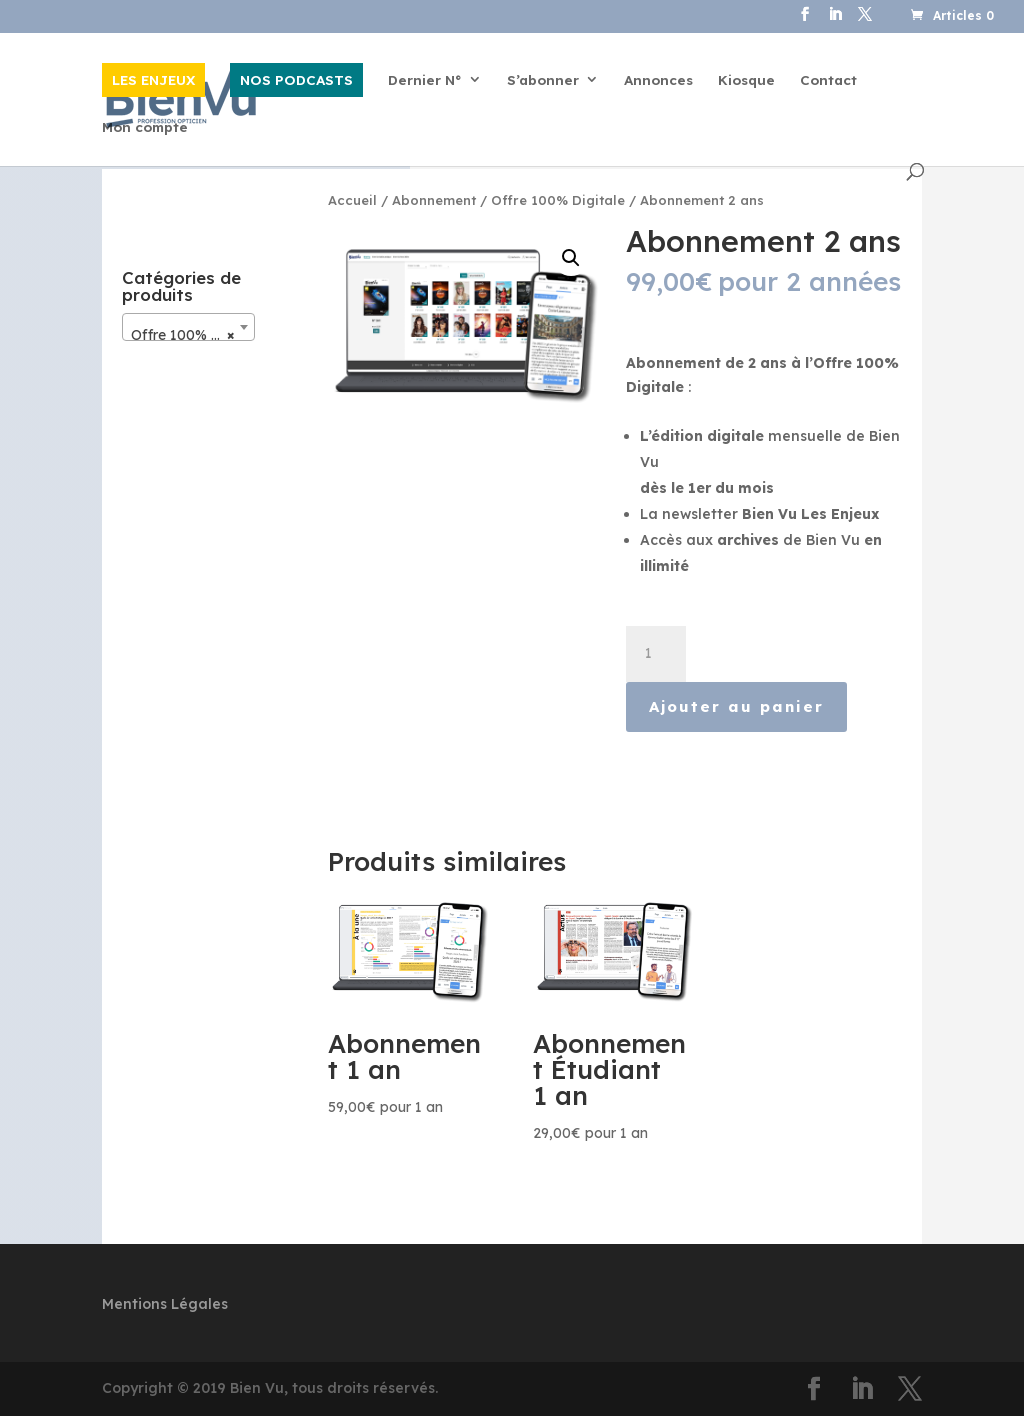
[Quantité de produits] (656, 654)
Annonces (658, 80)
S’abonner (543, 80)
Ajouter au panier (736, 706)
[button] (571, 258)
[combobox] (188, 327)
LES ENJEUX (153, 79)
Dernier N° (425, 80)
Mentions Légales (165, 1304)
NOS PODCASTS (296, 79)
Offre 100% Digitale (558, 200)
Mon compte (145, 127)
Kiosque (746, 80)
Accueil (352, 200)
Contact (828, 80)
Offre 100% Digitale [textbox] (192, 335)
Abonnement (434, 200)
